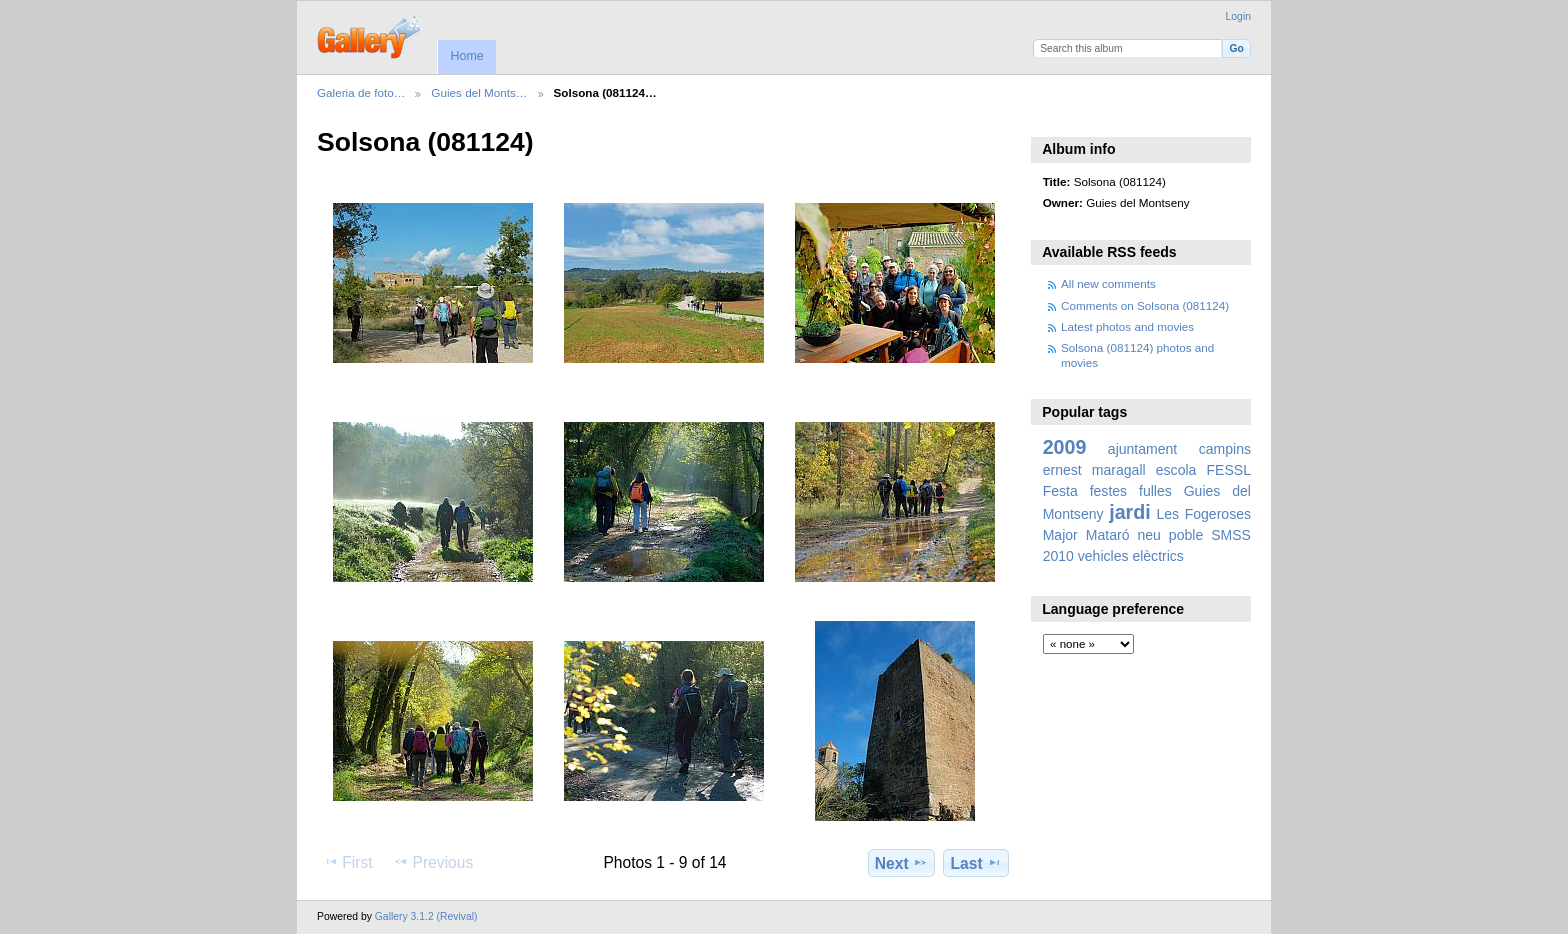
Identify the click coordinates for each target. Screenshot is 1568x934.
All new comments (1108, 283)
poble (1186, 535)
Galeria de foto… (361, 92)
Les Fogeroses (1203, 514)
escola (1176, 470)
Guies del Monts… (479, 92)
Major (1060, 535)
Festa (1060, 491)
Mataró (1108, 535)
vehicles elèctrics (1131, 556)
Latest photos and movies (1127, 326)
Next (901, 863)
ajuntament (1142, 449)
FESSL (1229, 470)
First (347, 862)
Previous (433, 862)
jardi (1129, 512)
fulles (1155, 491)
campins (1225, 449)
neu (1148, 535)
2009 (1065, 447)
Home (466, 56)
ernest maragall (1094, 470)
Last (976, 863)
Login (1238, 16)
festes (1108, 491)
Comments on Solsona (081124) (1145, 305)
